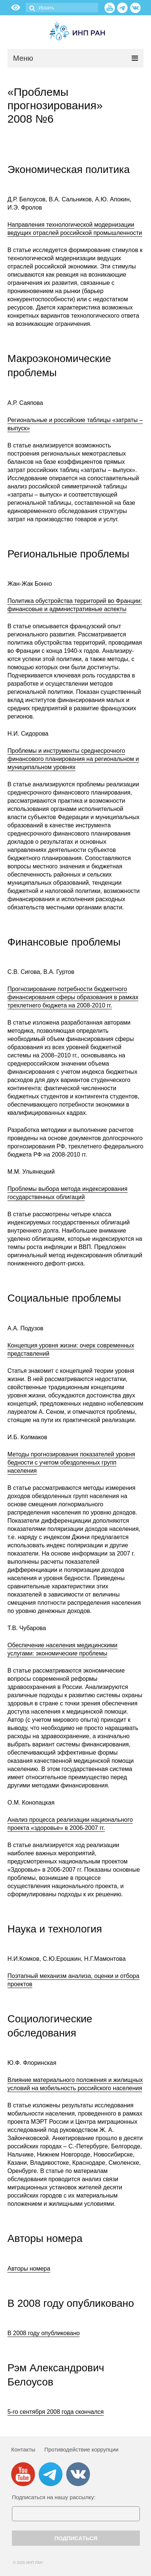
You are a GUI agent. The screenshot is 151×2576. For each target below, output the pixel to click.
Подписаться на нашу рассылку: (54, 2497)
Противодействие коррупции (81, 2449)
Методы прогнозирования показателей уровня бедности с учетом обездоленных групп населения (71, 1462)
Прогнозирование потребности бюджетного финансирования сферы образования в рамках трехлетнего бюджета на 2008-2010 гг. (72, 997)
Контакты (23, 2449)
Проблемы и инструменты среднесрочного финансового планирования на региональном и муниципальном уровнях (73, 759)
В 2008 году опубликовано (43, 2333)
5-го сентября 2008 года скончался (55, 2412)
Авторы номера (28, 2268)
